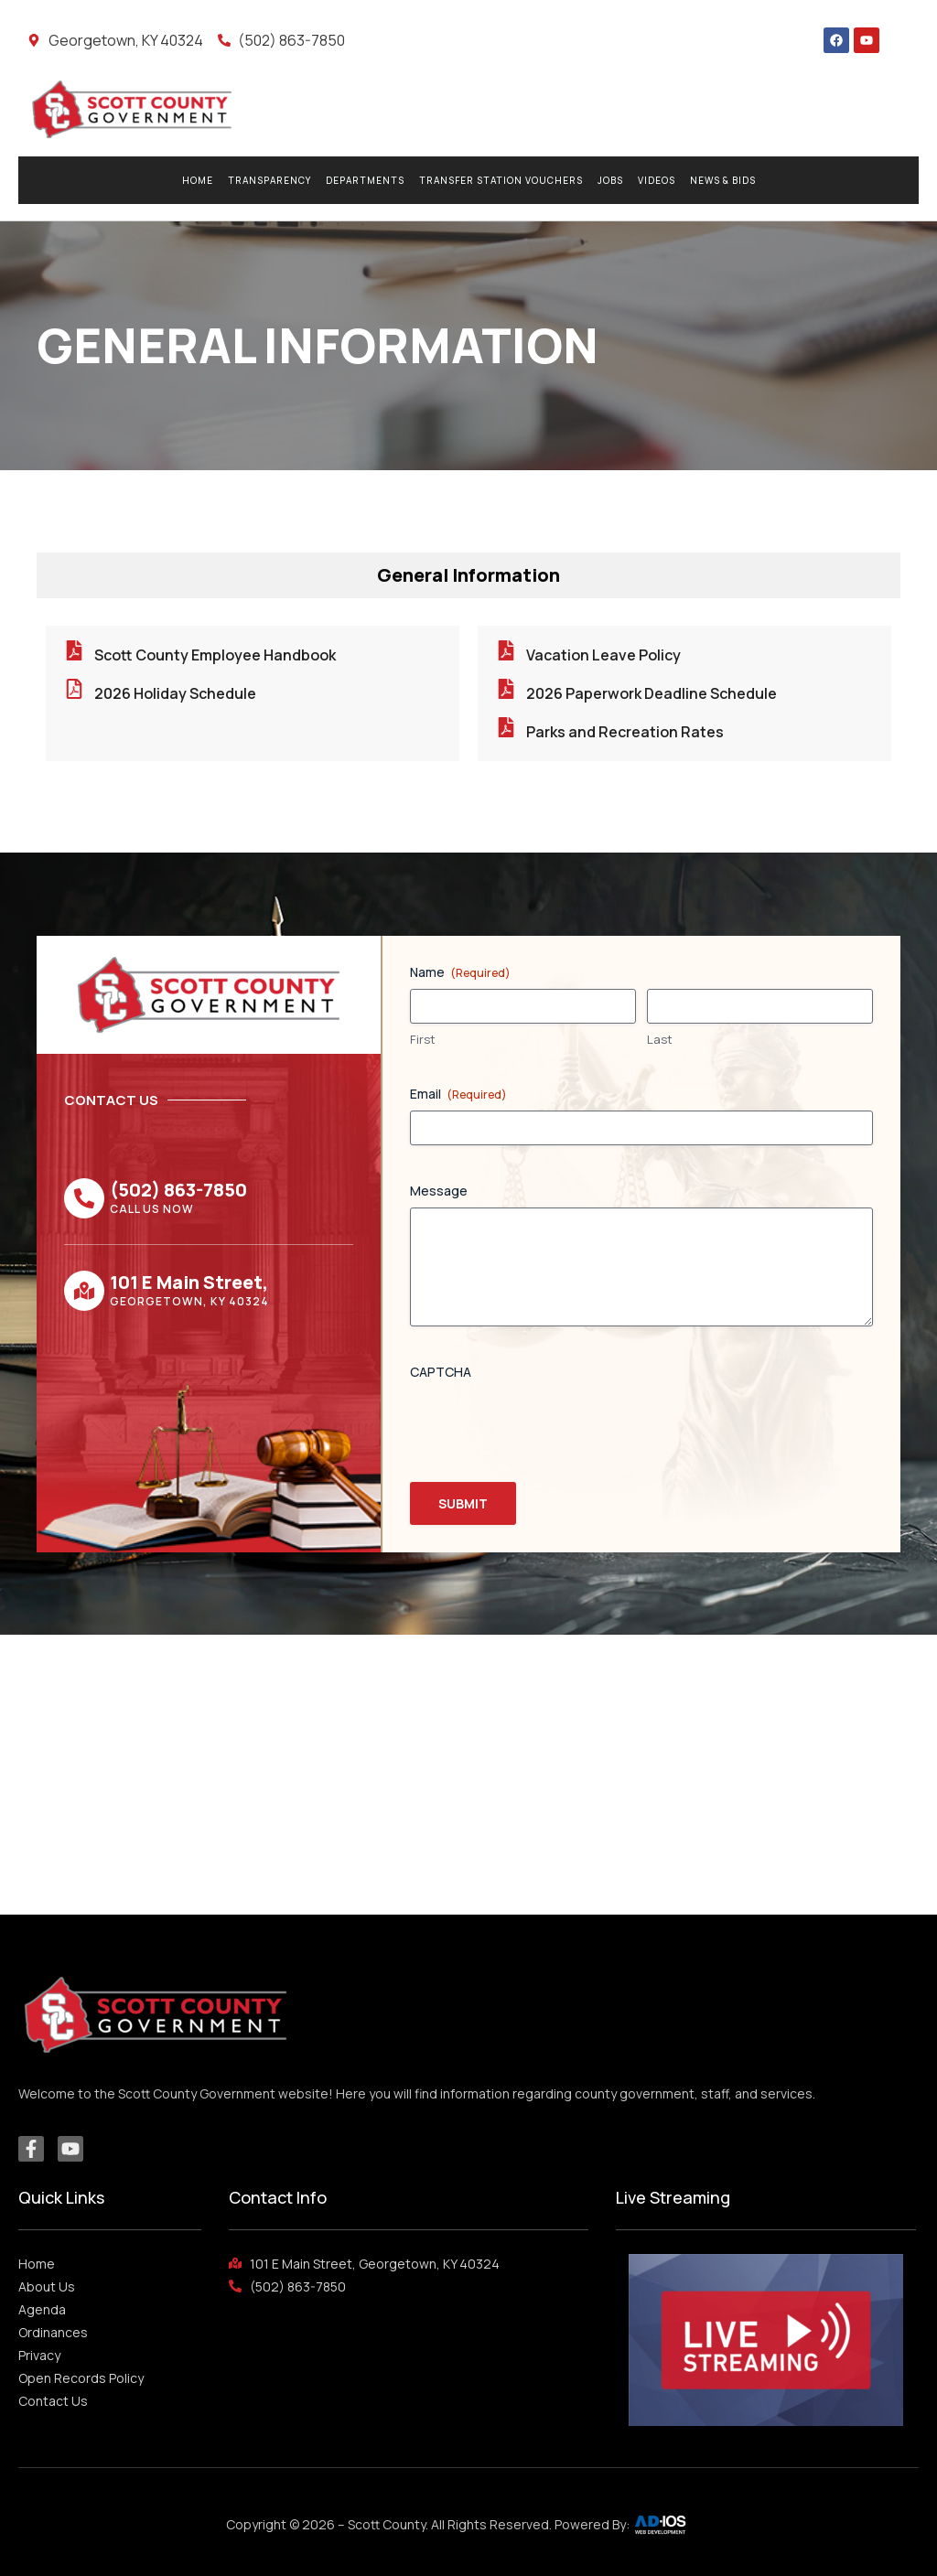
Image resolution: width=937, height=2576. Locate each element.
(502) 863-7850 (178, 1189)
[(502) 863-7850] (84, 1198)
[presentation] (549, 1424)
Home (197, 180)
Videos (656, 180)
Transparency (269, 180)
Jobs (610, 180)
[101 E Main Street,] (84, 1291)
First (423, 1039)
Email (458, 1093)
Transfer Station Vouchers (501, 180)
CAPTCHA (440, 1371)
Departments (365, 180)
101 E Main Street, (189, 1282)
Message (439, 1190)
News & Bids (723, 180)
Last (660, 1039)
